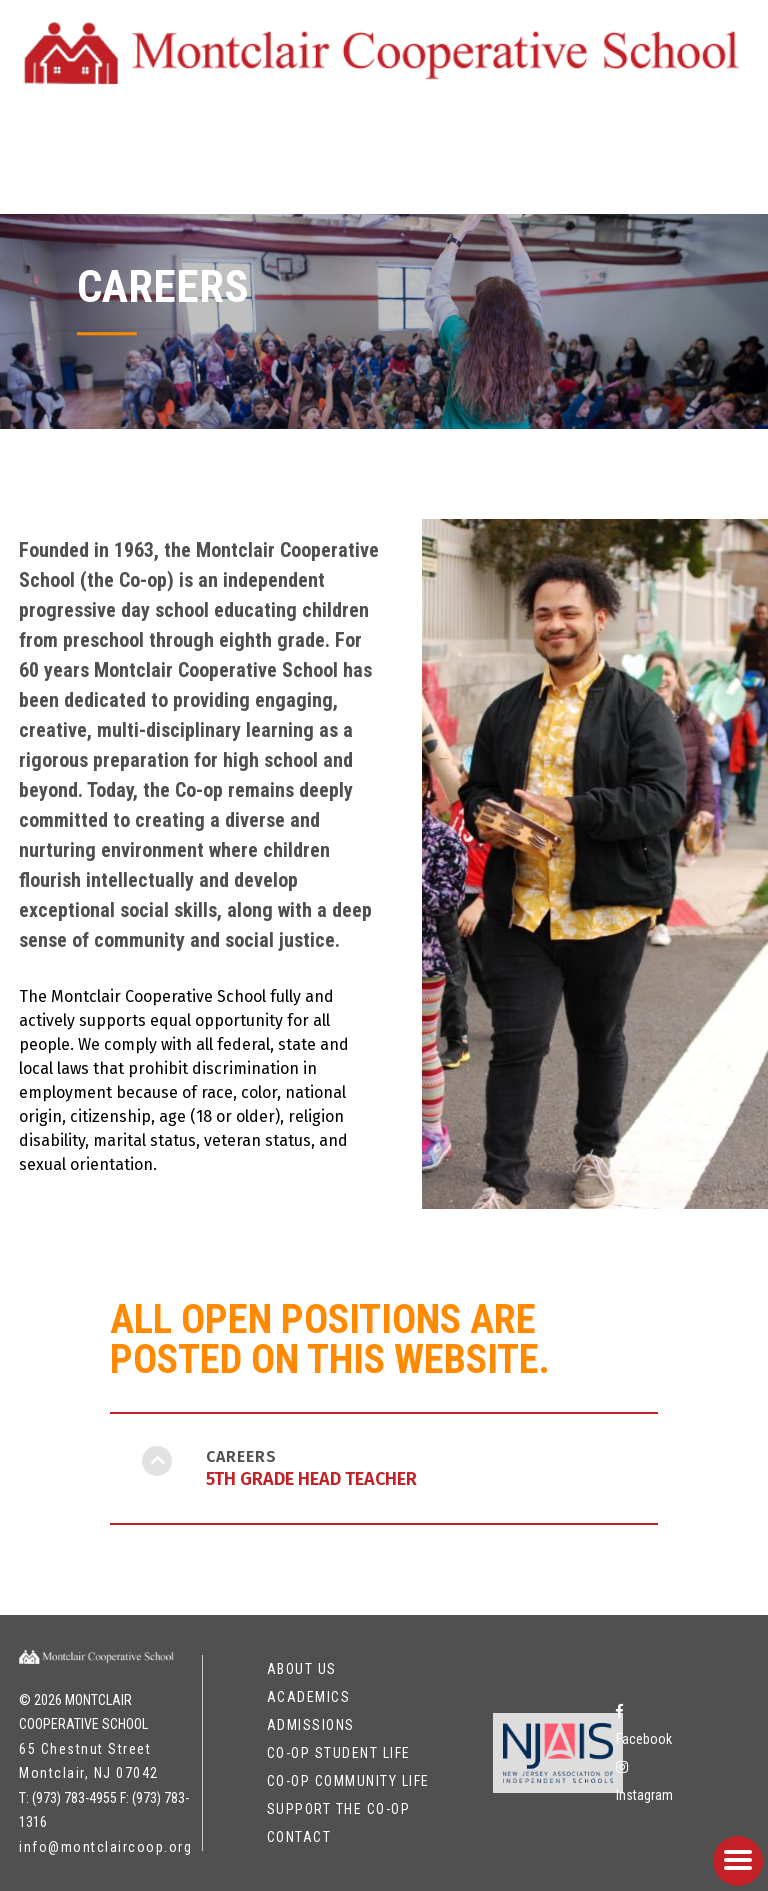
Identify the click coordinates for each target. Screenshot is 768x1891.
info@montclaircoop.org (105, 1847)
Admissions (311, 1725)
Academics (309, 1697)
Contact (299, 1837)
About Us (302, 1669)
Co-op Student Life (339, 1753)
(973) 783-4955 (74, 1798)
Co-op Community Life (348, 1781)
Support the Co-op (339, 1809)
